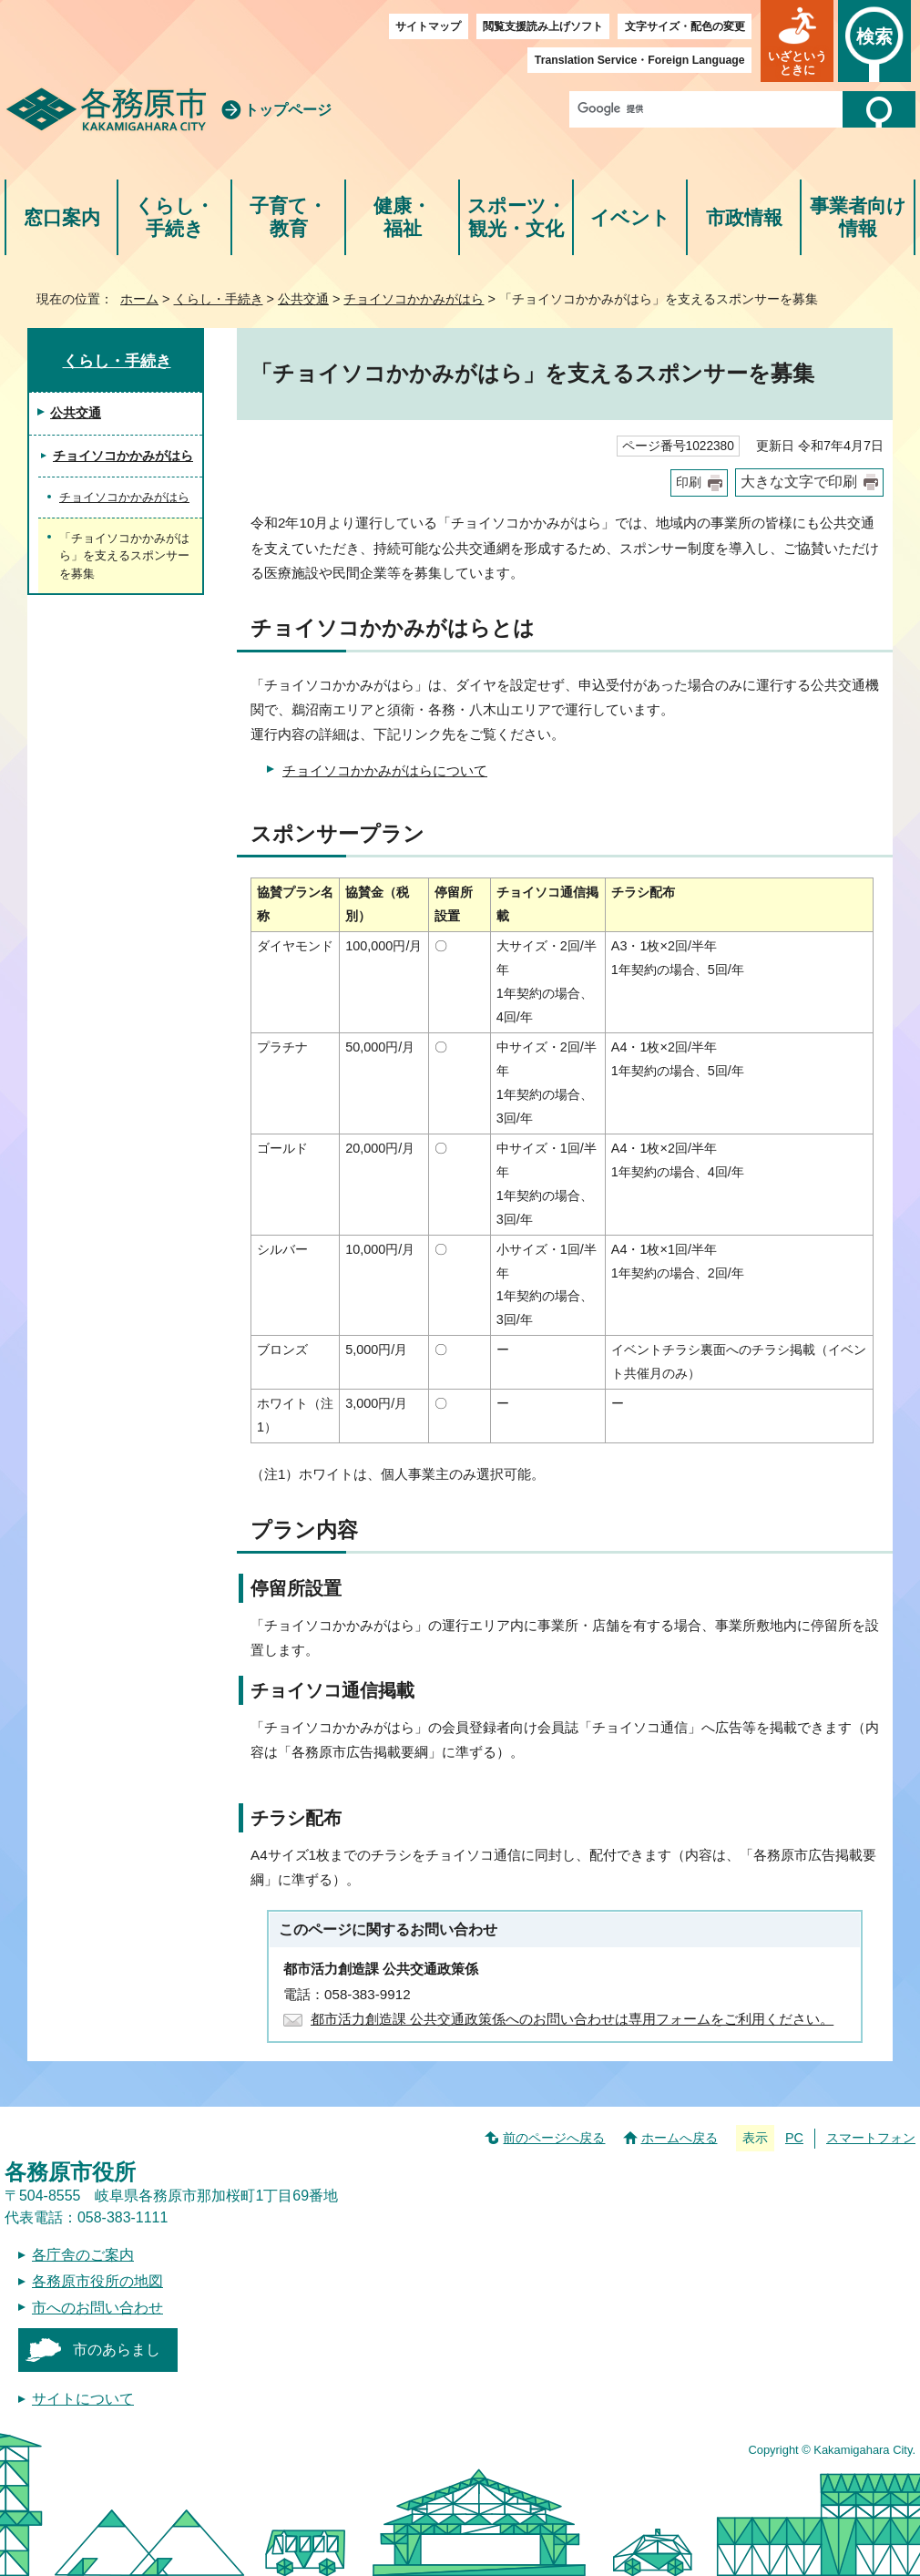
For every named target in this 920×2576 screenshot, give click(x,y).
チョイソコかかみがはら (413, 299)
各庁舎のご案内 (83, 2255)
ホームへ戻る (679, 2137)
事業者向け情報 (858, 217)
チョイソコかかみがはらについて (384, 770)
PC (794, 2137)
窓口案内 (62, 217)
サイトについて (83, 2399)
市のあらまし (116, 2349)
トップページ (288, 110)
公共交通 (303, 299)
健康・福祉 (402, 217)
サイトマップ (428, 26)
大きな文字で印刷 (799, 481)
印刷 (688, 482)
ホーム (139, 299)
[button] (797, 41)
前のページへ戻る (554, 2137)
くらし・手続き (174, 217)
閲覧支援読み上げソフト (543, 26)
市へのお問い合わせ (97, 2307)
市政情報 (744, 217)
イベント (630, 217)
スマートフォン (870, 2137)
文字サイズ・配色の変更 (685, 26)
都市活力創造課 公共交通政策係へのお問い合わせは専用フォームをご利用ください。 (572, 2019)
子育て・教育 (288, 217)
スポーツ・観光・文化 (516, 217)
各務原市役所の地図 (97, 2281)
